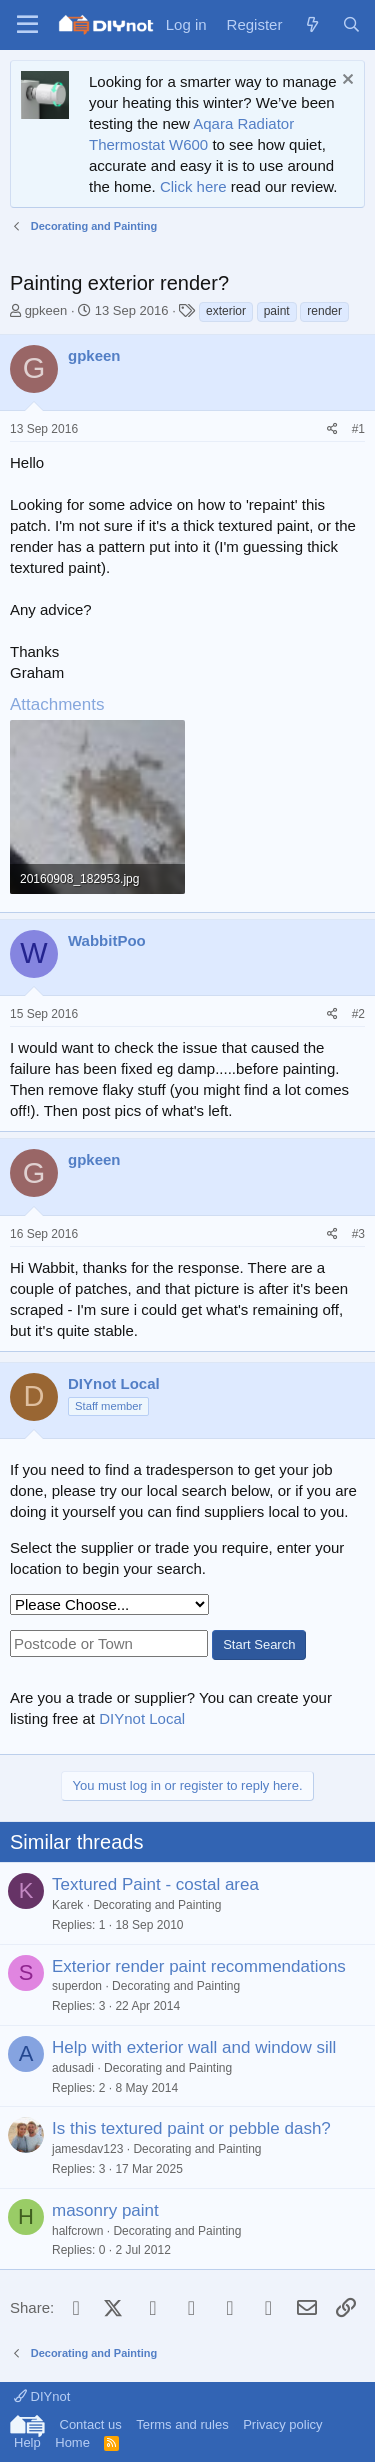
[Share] (332, 429)
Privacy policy (282, 2424)
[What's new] (311, 24)
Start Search (259, 1644)
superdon (77, 1986)
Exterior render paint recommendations (199, 1966)
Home (72, 2442)
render (324, 311)
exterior (226, 311)
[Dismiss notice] (345, 81)
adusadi (73, 2068)
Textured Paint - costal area (155, 1884)
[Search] (351, 24)
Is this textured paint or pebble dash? (191, 2128)
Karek (67, 1905)
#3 (358, 1234)
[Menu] (27, 25)
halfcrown (77, 2231)
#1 (358, 429)
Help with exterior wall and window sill (194, 2047)
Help (27, 2442)
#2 (358, 1014)
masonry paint (105, 2210)
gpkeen (46, 310)
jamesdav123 (87, 2149)
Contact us (91, 2424)
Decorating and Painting (157, 1905)
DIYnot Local (142, 1718)
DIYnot (42, 2396)
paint (277, 311)
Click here (193, 186)
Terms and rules (182, 2424)
